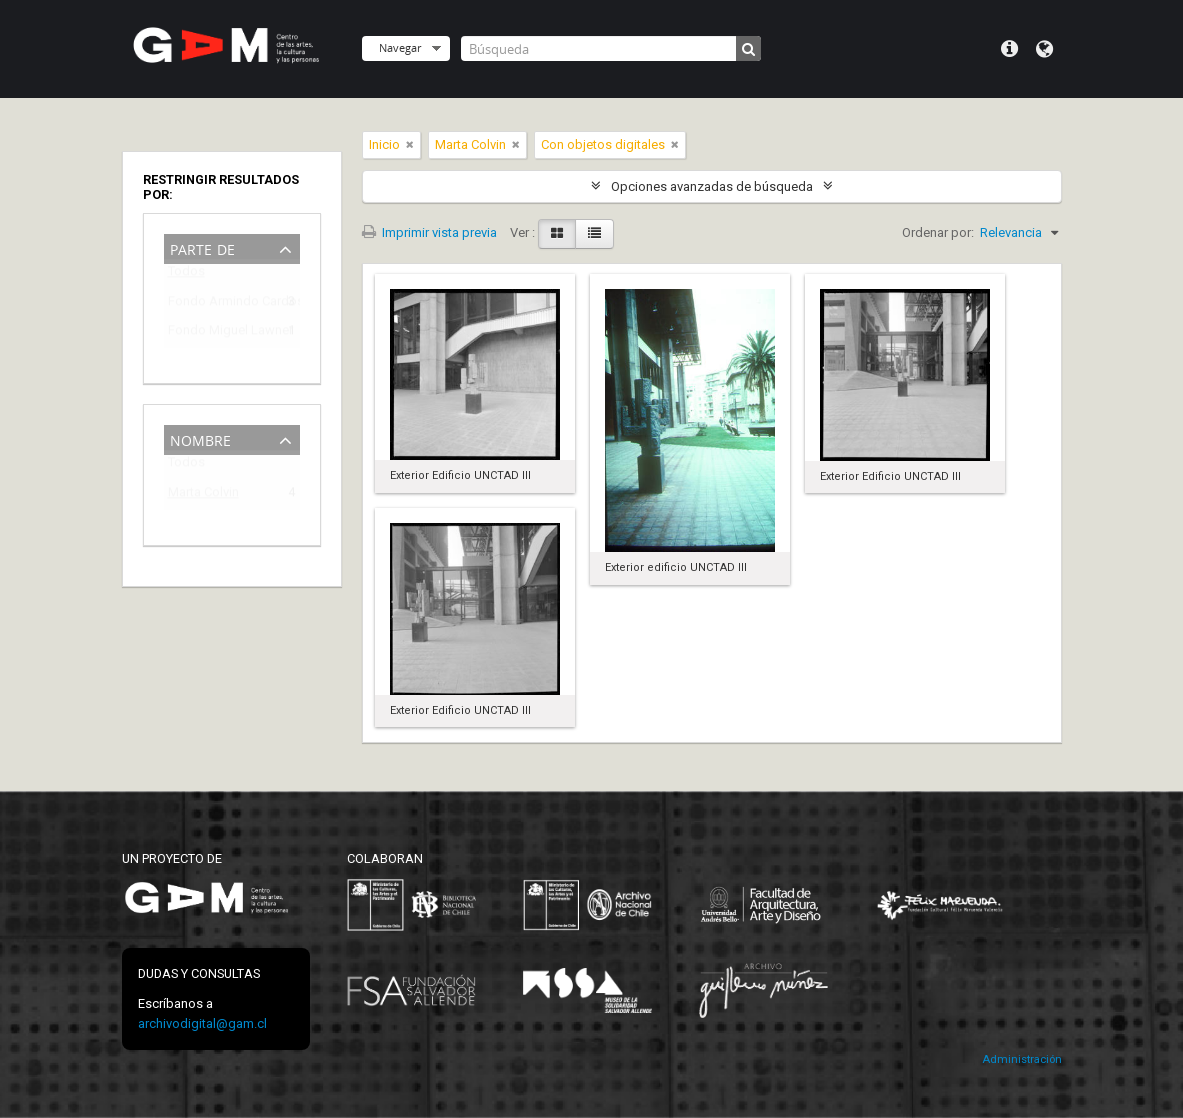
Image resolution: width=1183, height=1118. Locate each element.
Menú (1009, 49)
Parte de (202, 247)
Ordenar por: (938, 232)
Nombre (200, 438)
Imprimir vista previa (429, 232)
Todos (186, 275)
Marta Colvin (203, 495)
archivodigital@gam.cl (202, 1023)
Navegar (400, 47)
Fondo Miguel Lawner (218, 333)
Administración (1022, 1059)
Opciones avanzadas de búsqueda (712, 186)
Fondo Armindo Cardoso (218, 304)
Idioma (1044, 49)
